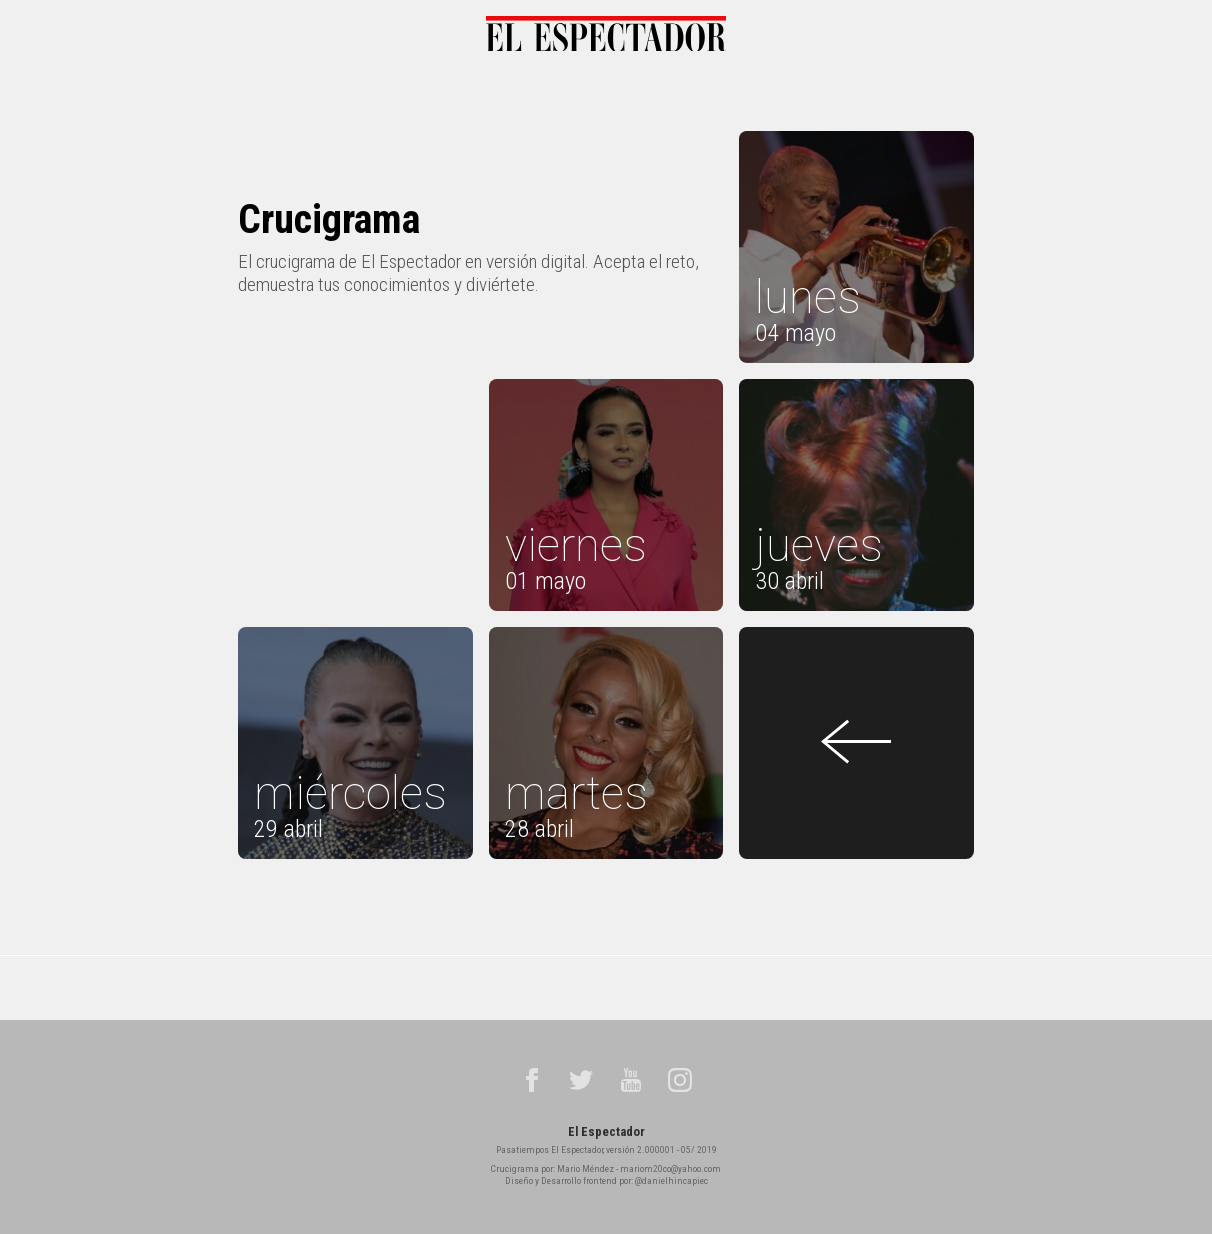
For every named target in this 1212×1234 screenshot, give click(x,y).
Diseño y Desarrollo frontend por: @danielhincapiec (606, 1180)
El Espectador (606, 1131)
